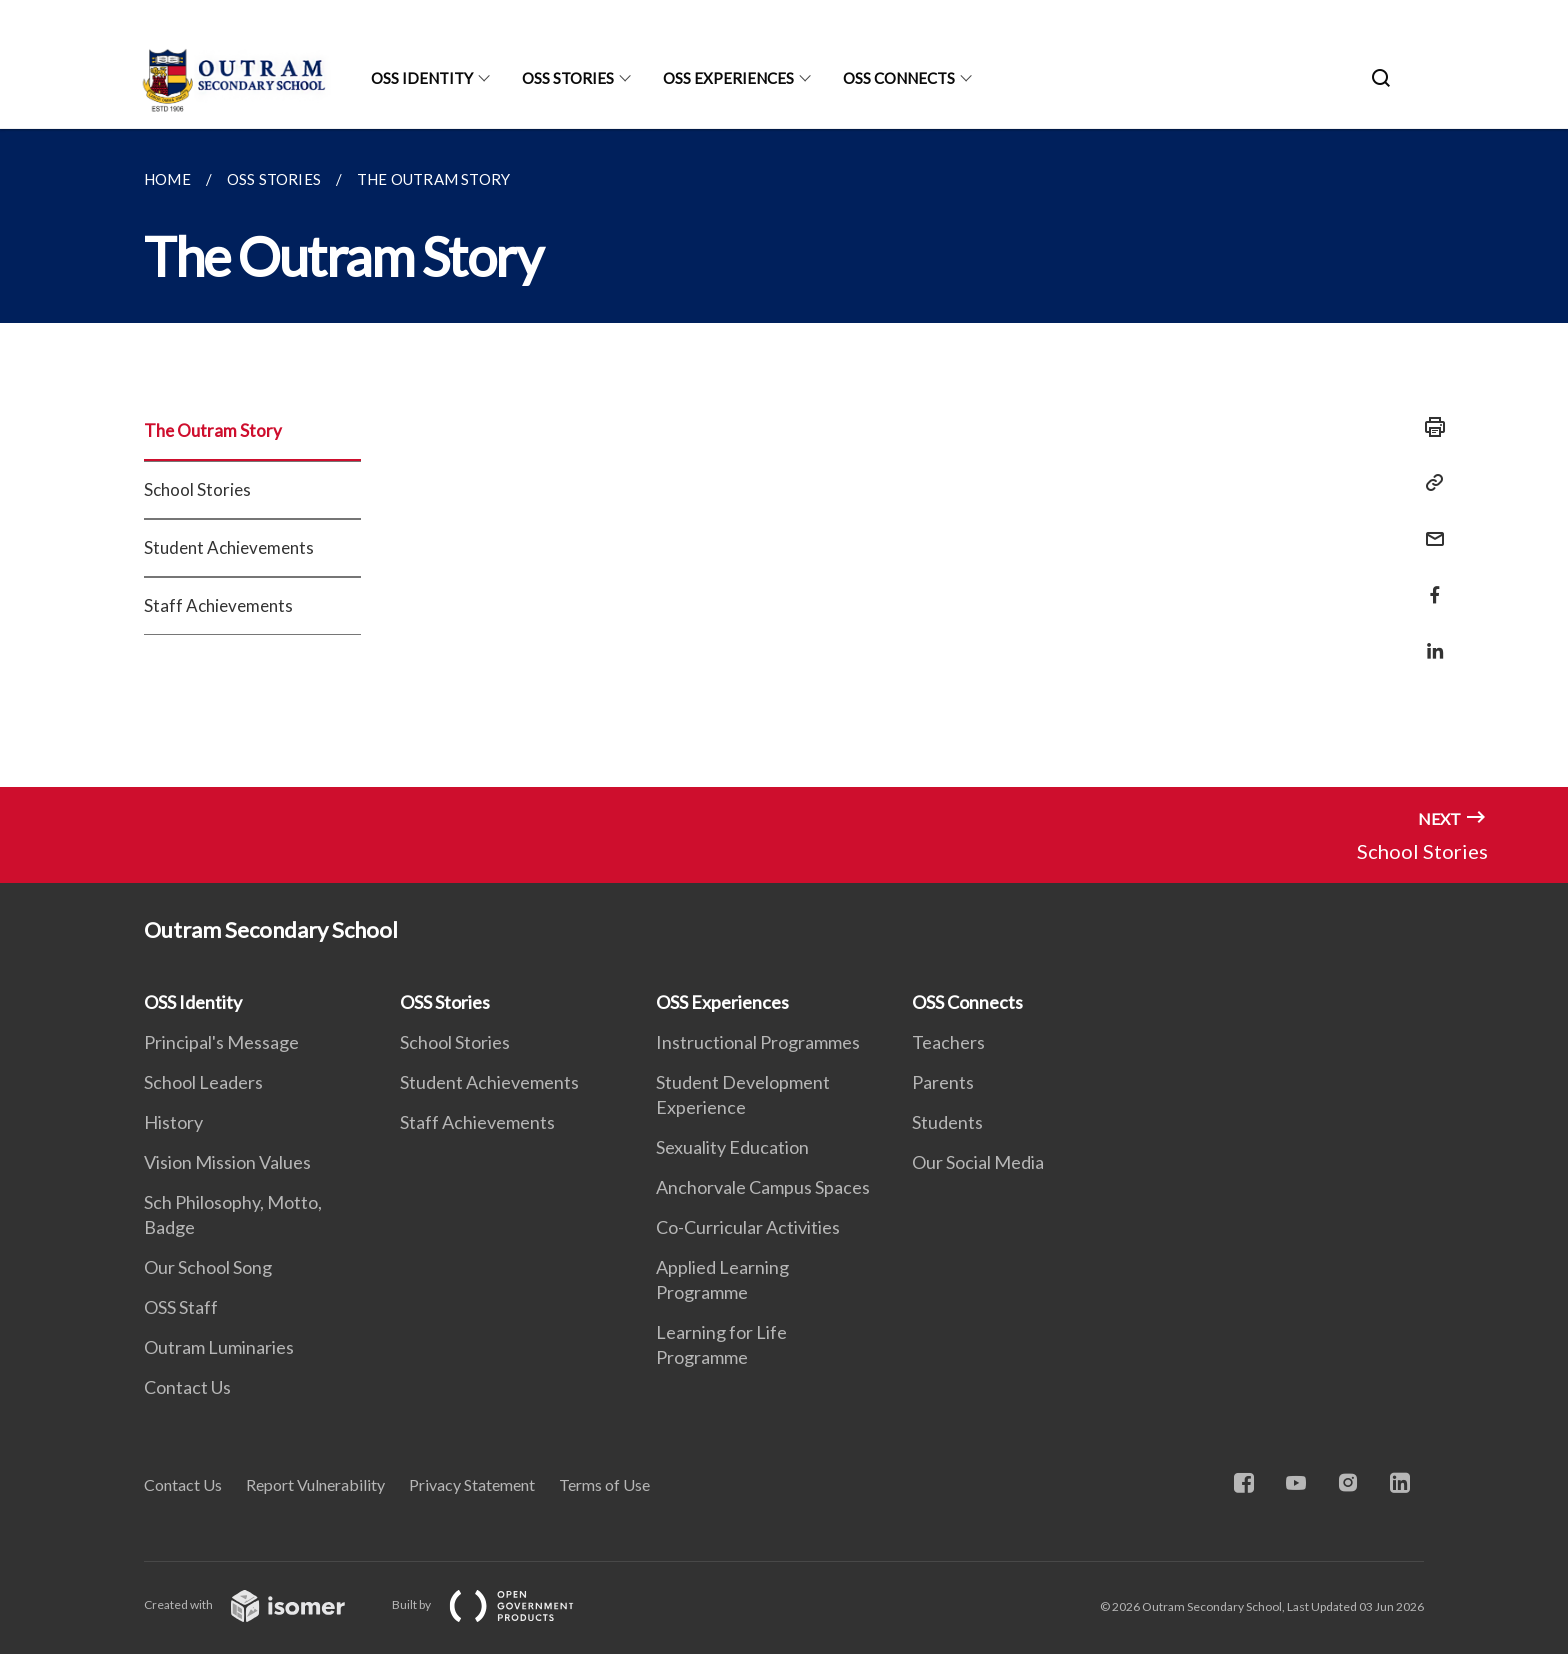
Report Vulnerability (315, 1484)
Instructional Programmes (758, 1042)
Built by (499, 1604)
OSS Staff (181, 1307)
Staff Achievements (218, 605)
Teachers (948, 1042)
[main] (784, 458)
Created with (260, 1604)
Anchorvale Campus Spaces (763, 1187)
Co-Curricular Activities (748, 1227)
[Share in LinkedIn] (1429, 638)
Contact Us (187, 1387)
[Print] (1429, 427)
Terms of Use (604, 1484)
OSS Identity (422, 78)
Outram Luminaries (219, 1347)
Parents (943, 1082)
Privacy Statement (472, 1484)
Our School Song (208, 1267)
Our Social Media (978, 1162)
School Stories (197, 489)
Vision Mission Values (227, 1162)
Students (947, 1122)
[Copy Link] (1429, 483)
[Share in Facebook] (1429, 582)
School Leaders (203, 1082)
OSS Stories (568, 78)
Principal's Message (221, 1042)
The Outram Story (213, 430)
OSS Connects (899, 78)
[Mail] (1429, 526)
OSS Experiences (728, 78)
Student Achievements (229, 547)
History (173, 1122)
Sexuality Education (732, 1147)
